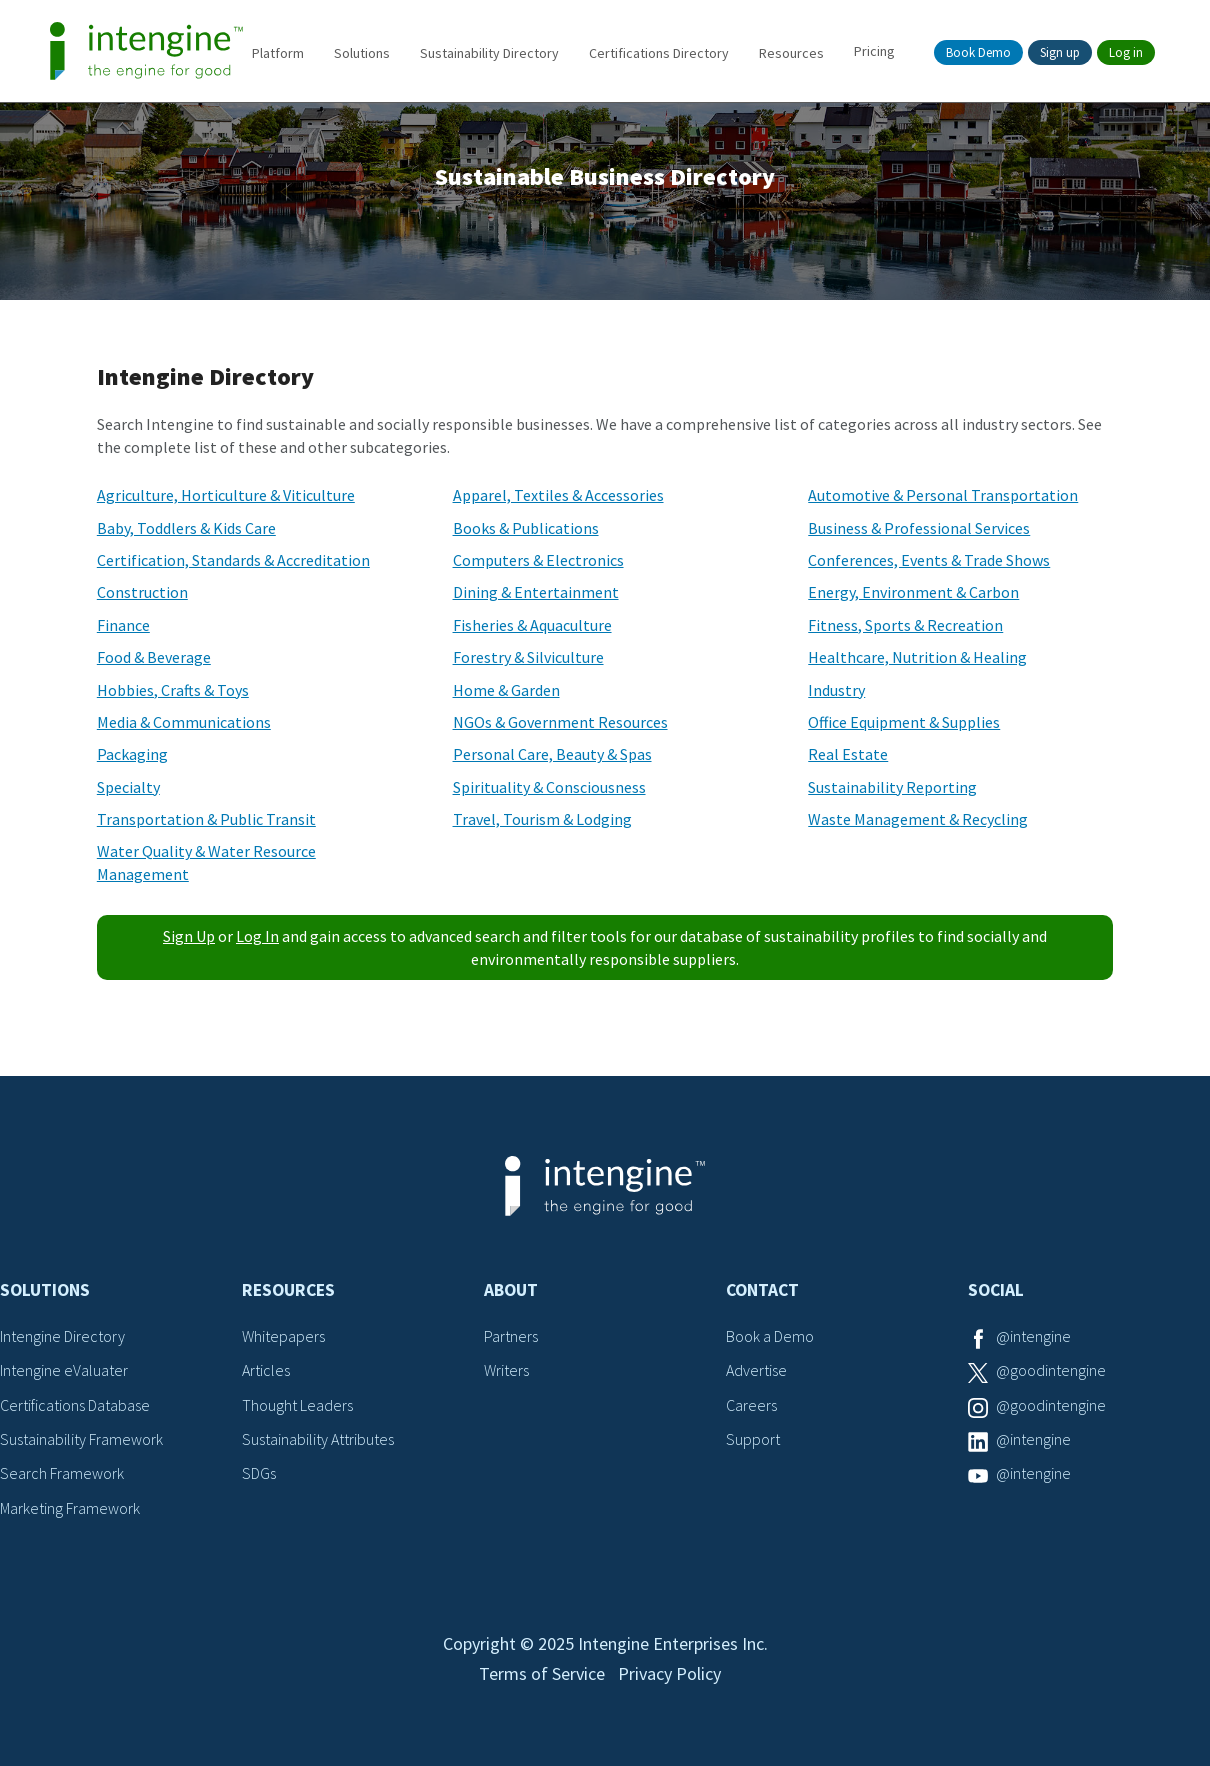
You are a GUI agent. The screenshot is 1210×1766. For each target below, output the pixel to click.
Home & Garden (506, 690)
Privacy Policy (669, 1673)
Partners (511, 1336)
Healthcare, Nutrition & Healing (917, 657)
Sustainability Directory (489, 53)
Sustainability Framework (81, 1439)
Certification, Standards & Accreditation (233, 560)
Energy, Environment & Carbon (913, 592)
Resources (791, 53)
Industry (836, 690)
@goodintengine (1051, 1370)
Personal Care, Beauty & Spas (552, 754)
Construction (142, 592)
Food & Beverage (154, 657)
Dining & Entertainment (536, 592)
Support (753, 1439)
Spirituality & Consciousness (549, 787)
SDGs (259, 1473)
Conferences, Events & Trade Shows (929, 560)
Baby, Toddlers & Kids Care (186, 528)
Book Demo (978, 52)
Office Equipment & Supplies (904, 722)
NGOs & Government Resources (560, 722)
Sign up (1060, 52)
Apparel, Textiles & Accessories (558, 495)
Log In (257, 936)
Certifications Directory (659, 53)
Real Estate (848, 754)
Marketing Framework (70, 1508)
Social (996, 1290)
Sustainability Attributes (318, 1439)
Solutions (362, 53)
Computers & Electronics (538, 560)
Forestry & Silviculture (528, 657)
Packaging (132, 754)
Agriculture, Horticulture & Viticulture (226, 495)
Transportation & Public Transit (206, 819)
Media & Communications (184, 722)
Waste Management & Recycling (918, 819)
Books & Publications (526, 528)
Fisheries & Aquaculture (532, 625)
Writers (506, 1370)
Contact (762, 1290)
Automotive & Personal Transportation (943, 495)
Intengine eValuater (64, 1370)
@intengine (1033, 1336)
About (511, 1290)
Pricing (874, 51)
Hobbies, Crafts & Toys (173, 690)
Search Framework (62, 1473)
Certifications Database (75, 1405)
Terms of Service (542, 1673)
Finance (123, 625)
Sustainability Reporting (892, 787)
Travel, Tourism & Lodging (542, 819)
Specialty (128, 787)
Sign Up (189, 936)
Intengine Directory (62, 1336)
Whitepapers (283, 1336)
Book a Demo (770, 1336)
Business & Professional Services (919, 528)
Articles (266, 1370)
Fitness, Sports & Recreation (905, 625)
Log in (1126, 52)
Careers (751, 1405)
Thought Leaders (297, 1405)
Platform (278, 53)
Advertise (756, 1370)
